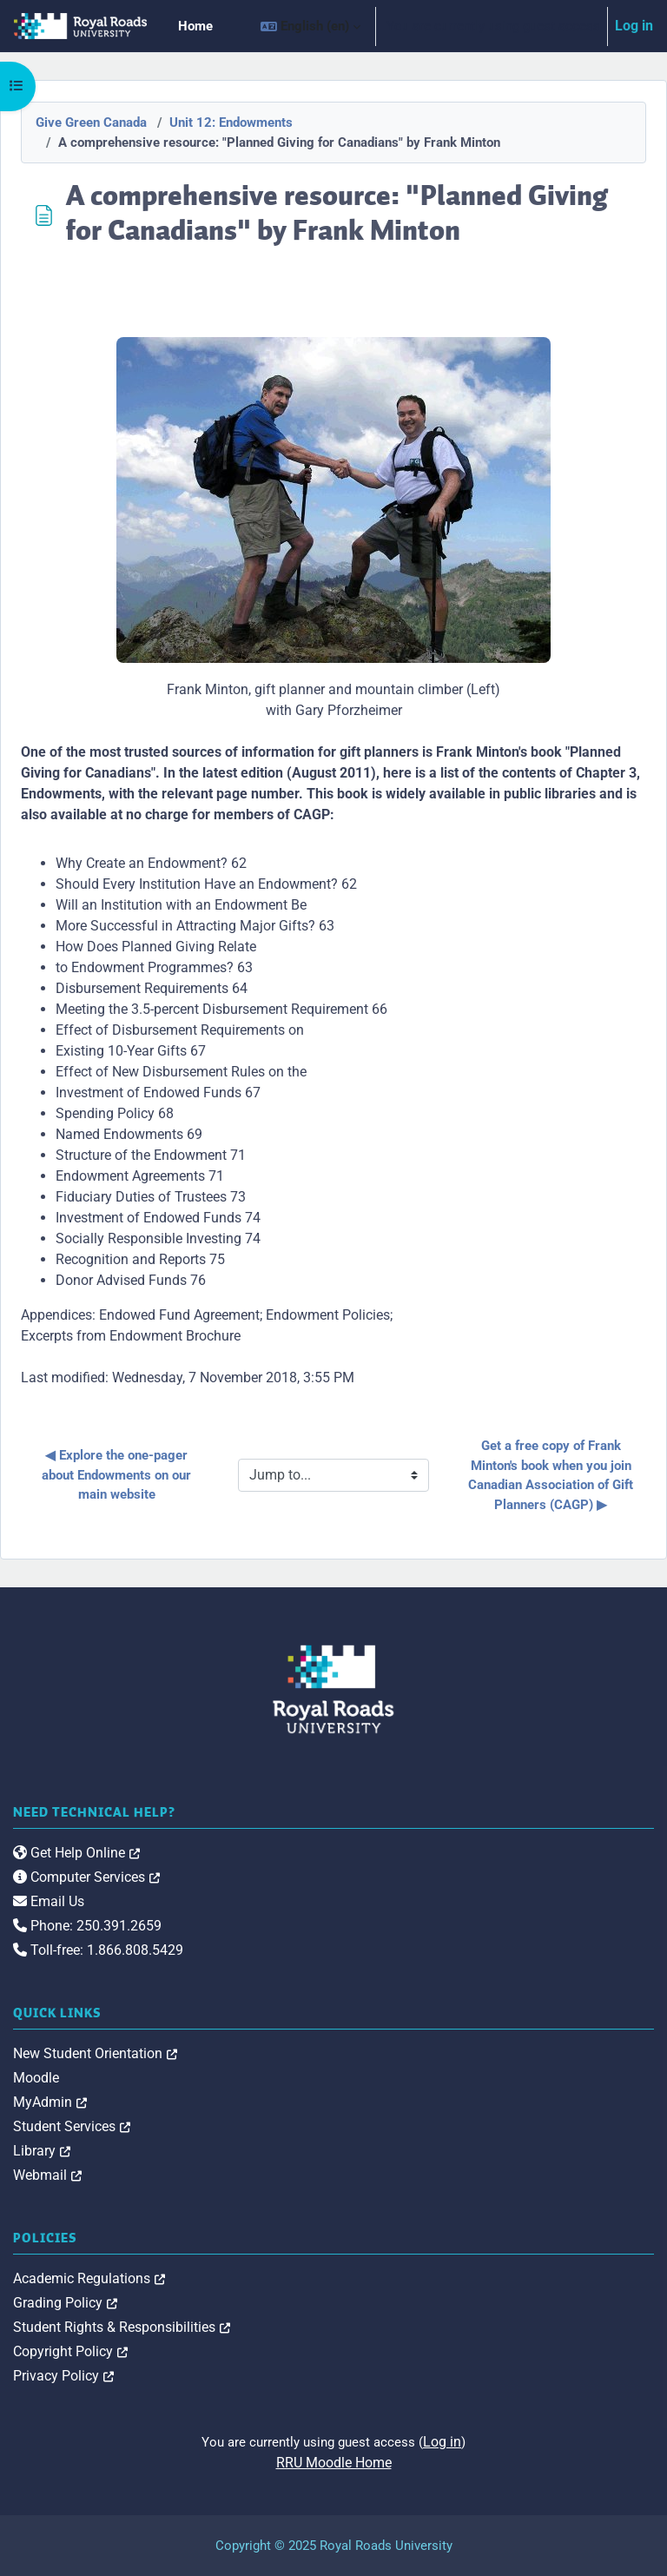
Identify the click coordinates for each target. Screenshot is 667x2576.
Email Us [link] (48, 1901)
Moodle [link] (36, 2077)
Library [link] (41, 2150)
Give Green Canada (91, 122)
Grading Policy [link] (65, 2303)
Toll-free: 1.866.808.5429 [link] (98, 1950)
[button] (310, 26)
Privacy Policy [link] (63, 2375)
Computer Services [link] (86, 1877)
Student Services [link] (71, 2126)
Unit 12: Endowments (231, 122)
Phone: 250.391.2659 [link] (87, 1925)
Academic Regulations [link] (89, 2278)
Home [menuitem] (195, 26)
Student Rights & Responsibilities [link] (121, 2327)
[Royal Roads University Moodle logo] (333, 1689)
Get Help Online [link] (76, 1852)
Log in (634, 25)
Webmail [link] (47, 2175)
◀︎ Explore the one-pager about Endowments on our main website (118, 1474)
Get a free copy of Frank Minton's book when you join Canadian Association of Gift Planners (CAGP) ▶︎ (552, 1475)
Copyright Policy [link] (70, 2351)
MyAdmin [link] (50, 2102)
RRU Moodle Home (334, 2462)
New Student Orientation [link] (95, 2053)
